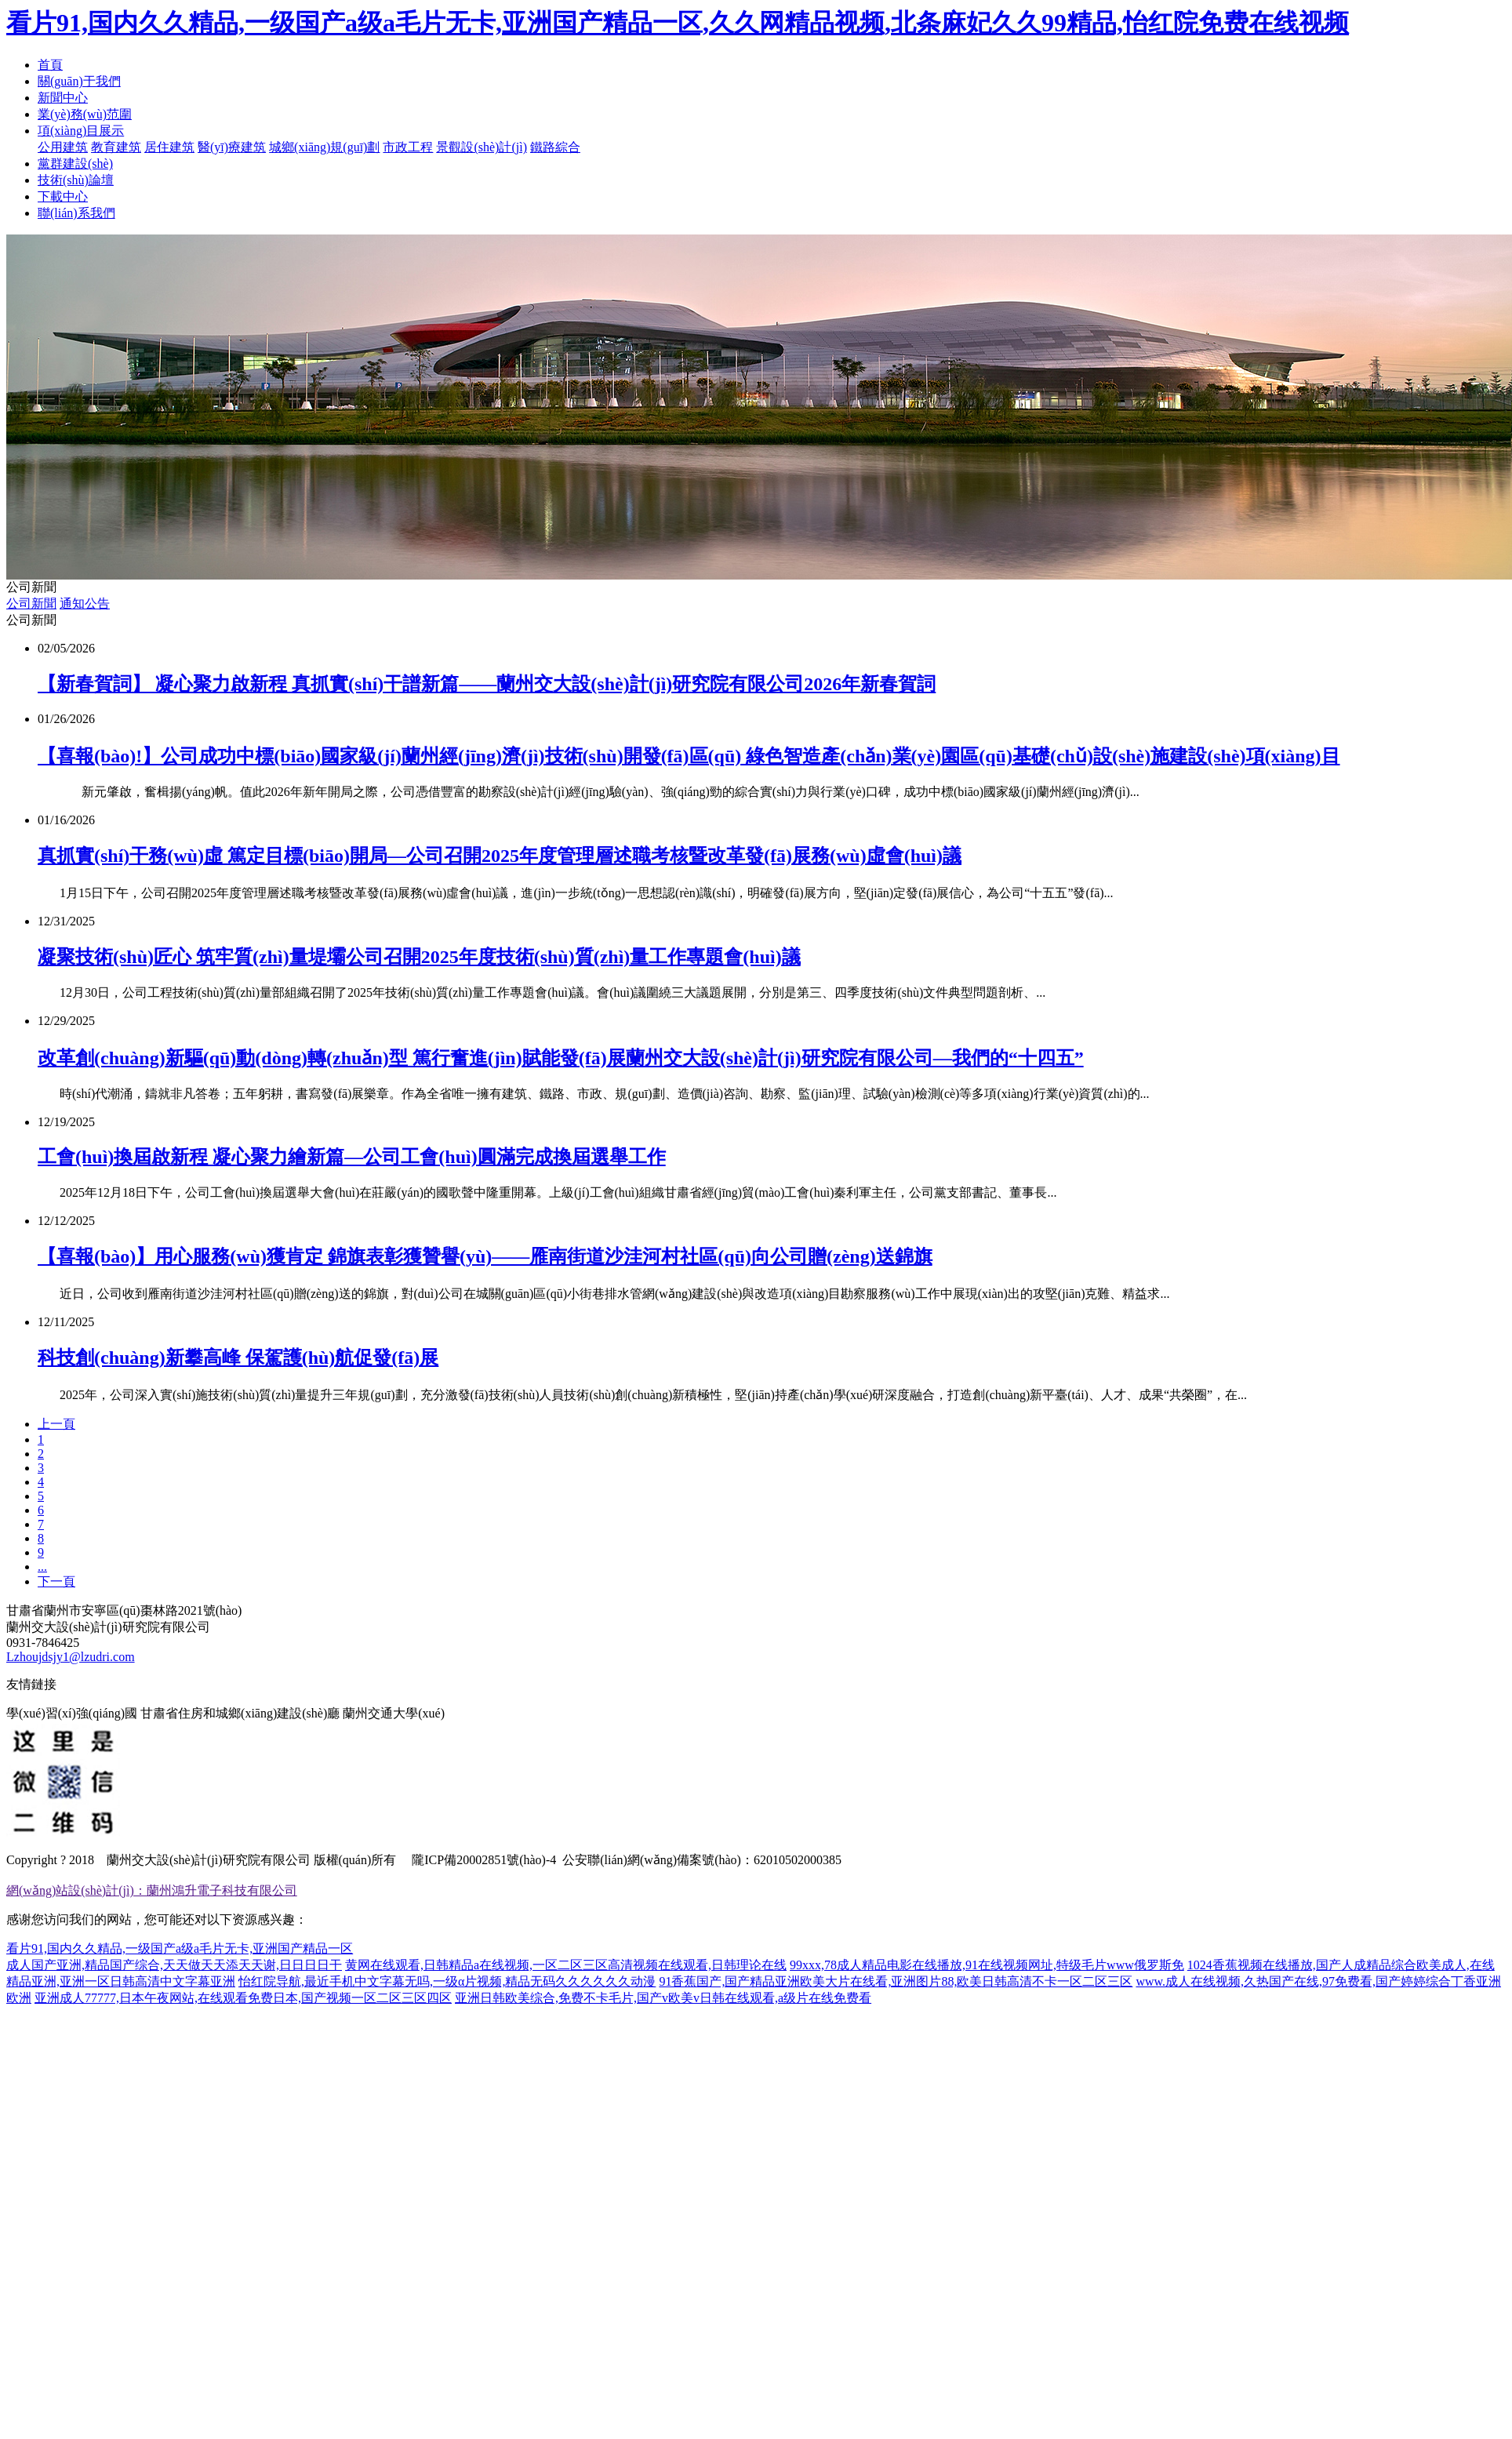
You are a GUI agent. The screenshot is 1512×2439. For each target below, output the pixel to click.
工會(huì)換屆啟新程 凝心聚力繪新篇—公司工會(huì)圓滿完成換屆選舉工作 (352, 1157)
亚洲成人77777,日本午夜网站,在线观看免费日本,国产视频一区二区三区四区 (243, 1998)
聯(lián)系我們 (76, 213)
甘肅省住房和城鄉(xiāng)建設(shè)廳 (240, 1713)
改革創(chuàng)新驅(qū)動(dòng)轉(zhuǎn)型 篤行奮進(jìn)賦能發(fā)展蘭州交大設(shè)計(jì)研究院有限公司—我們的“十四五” (561, 1058)
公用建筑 (63, 147)
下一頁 (56, 1581)
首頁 (50, 64)
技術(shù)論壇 (76, 180)
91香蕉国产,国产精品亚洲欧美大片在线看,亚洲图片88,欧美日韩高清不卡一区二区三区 (895, 1981)
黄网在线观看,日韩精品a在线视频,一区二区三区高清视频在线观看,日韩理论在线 (566, 1965)
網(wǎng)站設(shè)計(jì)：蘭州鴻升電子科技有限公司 (151, 1890)
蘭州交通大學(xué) (394, 1713)
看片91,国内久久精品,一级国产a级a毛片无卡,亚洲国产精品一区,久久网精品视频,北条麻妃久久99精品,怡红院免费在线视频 (677, 23)
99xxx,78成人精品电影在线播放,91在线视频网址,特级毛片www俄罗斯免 (987, 1965)
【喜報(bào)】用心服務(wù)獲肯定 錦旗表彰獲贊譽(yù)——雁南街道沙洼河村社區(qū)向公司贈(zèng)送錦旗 (485, 1256)
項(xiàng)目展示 (81, 130)
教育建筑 (116, 147)
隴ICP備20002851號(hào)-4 (482, 1860)
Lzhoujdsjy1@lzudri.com (70, 1656)
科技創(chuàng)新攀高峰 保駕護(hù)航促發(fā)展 (238, 1357)
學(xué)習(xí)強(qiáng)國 (71, 1713)
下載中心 (63, 196)
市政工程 (408, 147)
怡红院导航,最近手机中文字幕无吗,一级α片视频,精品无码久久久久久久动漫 (447, 1981)
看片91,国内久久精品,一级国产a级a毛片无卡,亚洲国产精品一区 (179, 1948)
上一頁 (56, 1423)
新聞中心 (63, 97)
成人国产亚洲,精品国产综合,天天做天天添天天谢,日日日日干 (174, 1965)
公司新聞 (31, 603)
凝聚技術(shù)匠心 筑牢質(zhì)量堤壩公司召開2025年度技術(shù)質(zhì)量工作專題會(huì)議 (419, 957)
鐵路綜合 (555, 147)
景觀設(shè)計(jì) (481, 147)
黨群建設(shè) (75, 163)
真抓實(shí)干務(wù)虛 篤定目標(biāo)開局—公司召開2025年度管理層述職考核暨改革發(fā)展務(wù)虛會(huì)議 (499, 855)
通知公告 (85, 603)
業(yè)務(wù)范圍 (85, 114)
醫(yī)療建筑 (232, 147)
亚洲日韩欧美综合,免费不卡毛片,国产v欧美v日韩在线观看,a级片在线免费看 (663, 1998)
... (42, 1566)
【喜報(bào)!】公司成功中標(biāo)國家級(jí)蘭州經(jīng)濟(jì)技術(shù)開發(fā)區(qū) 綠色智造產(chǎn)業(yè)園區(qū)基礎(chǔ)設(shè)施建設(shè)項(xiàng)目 (689, 756)
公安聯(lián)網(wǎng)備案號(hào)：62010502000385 (701, 1860)
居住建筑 (169, 147)
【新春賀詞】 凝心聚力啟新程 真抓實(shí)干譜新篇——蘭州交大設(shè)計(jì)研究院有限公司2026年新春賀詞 (487, 684)
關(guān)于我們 (79, 81)
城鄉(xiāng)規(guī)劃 (324, 147)
